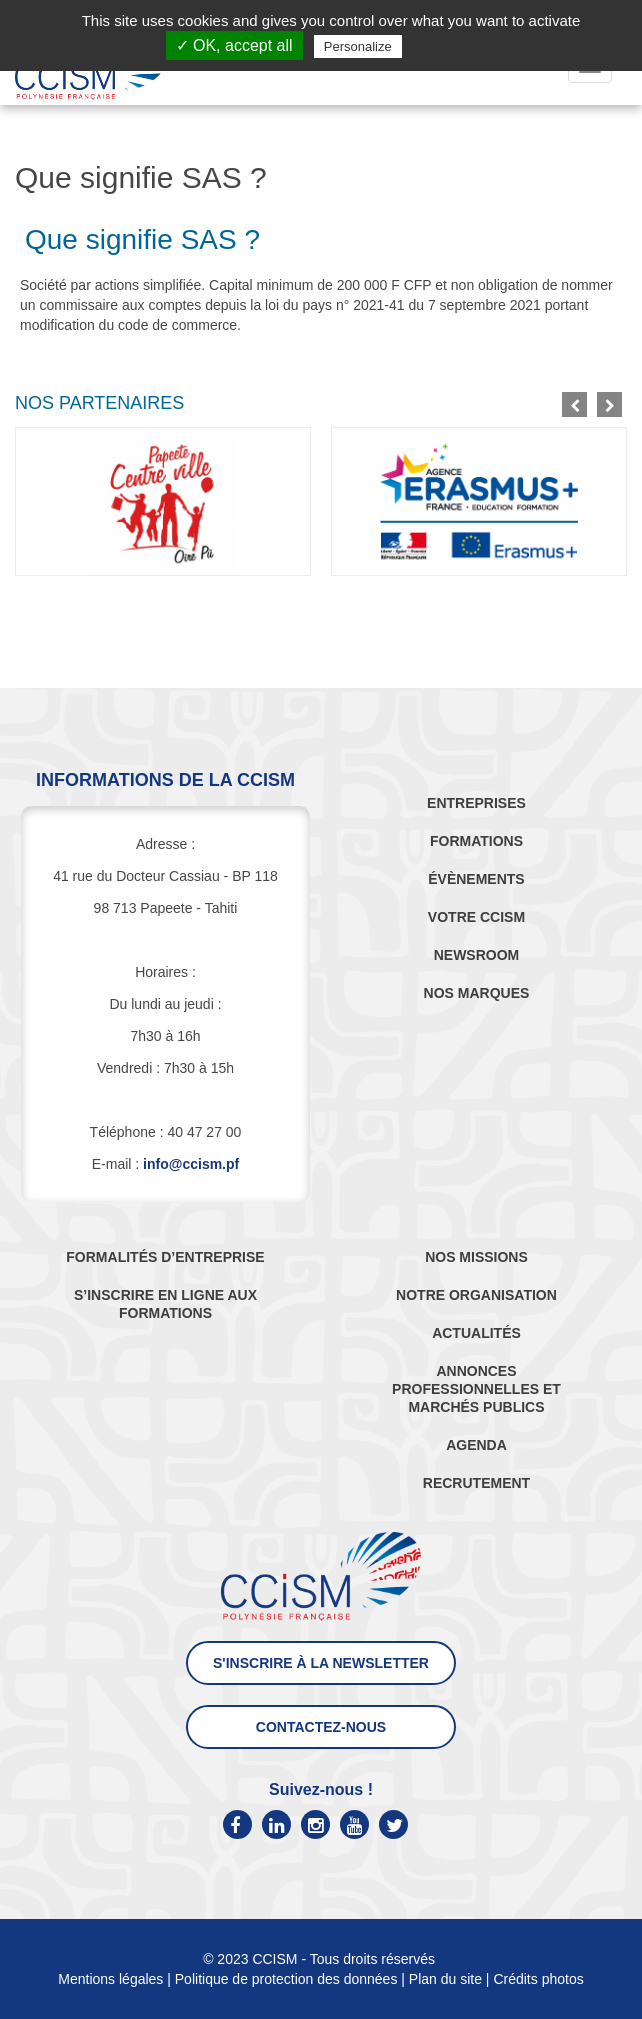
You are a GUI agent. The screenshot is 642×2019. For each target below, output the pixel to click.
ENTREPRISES (476, 803)
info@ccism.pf (191, 1164)
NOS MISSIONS (476, 1257)
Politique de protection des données (286, 1979)
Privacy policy (455, 46)
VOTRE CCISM (476, 917)
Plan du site (445, 1979)
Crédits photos (538, 1979)
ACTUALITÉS (476, 1333)
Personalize (358, 46)
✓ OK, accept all (234, 45)
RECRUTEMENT (476, 1483)
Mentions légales (110, 1979)
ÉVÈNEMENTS (476, 879)
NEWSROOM (477, 955)
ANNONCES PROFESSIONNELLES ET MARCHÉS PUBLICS (476, 1389)
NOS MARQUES (477, 993)
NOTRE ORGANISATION (476, 1295)
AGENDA (476, 1445)
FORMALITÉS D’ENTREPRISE (165, 1257)
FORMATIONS (476, 841)
